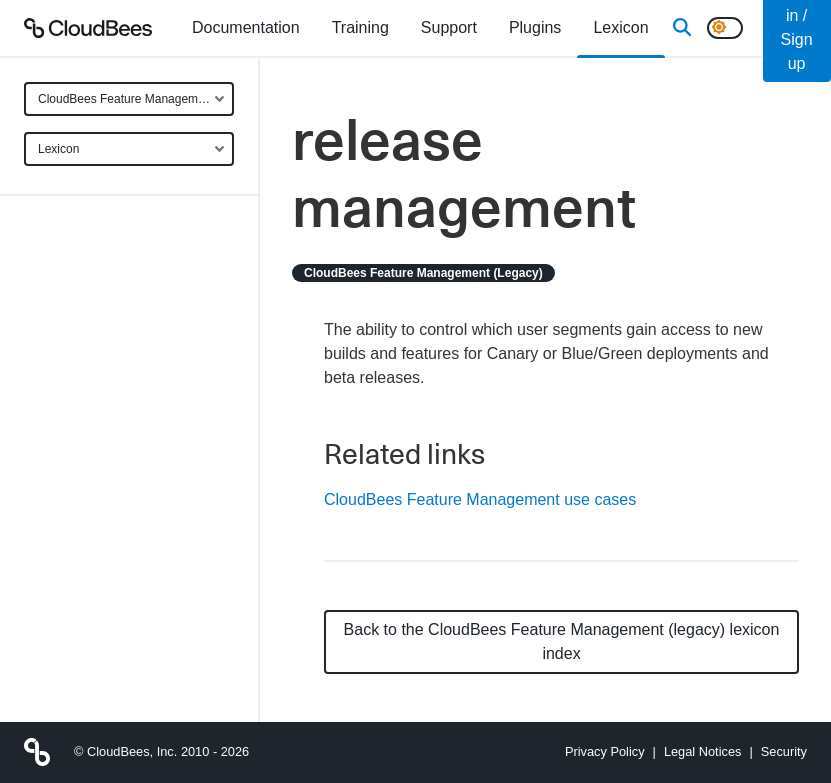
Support (449, 27)
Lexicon (58, 149)
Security (784, 751)
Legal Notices (703, 751)
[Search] (682, 28)
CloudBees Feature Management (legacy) (136, 99)
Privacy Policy (605, 751)
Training (360, 27)
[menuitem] (246, 28)
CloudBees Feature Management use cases (480, 499)
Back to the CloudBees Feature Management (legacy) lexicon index (562, 641)
